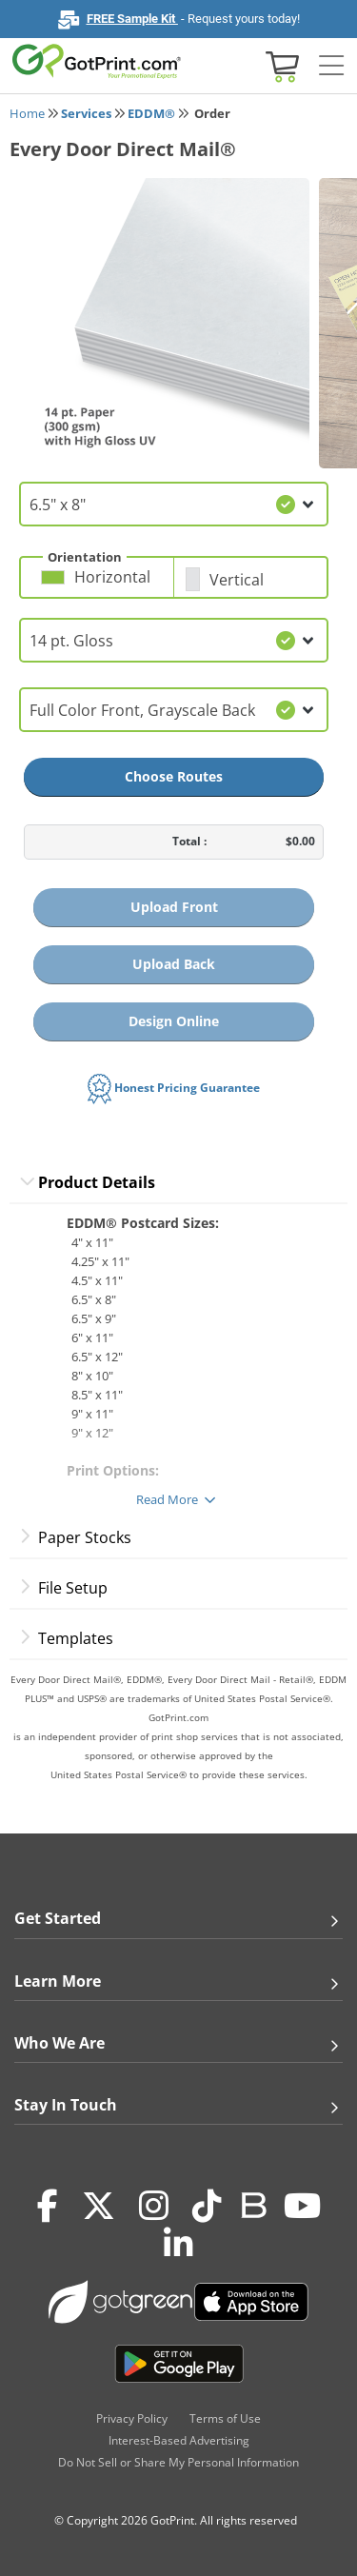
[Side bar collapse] (331, 66)
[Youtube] (302, 2206)
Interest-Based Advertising (179, 2440)
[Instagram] (153, 2206)
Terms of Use (225, 2418)
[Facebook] (47, 2206)
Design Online (174, 1021)
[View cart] (280, 65)
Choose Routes (174, 776)
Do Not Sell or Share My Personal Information (178, 2462)
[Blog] (253, 2204)
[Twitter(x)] (98, 2206)
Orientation (85, 556)
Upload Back (173, 964)
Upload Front (174, 907)
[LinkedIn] (178, 2244)
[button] (102, 584)
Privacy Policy (132, 2418)
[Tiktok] (207, 2206)
